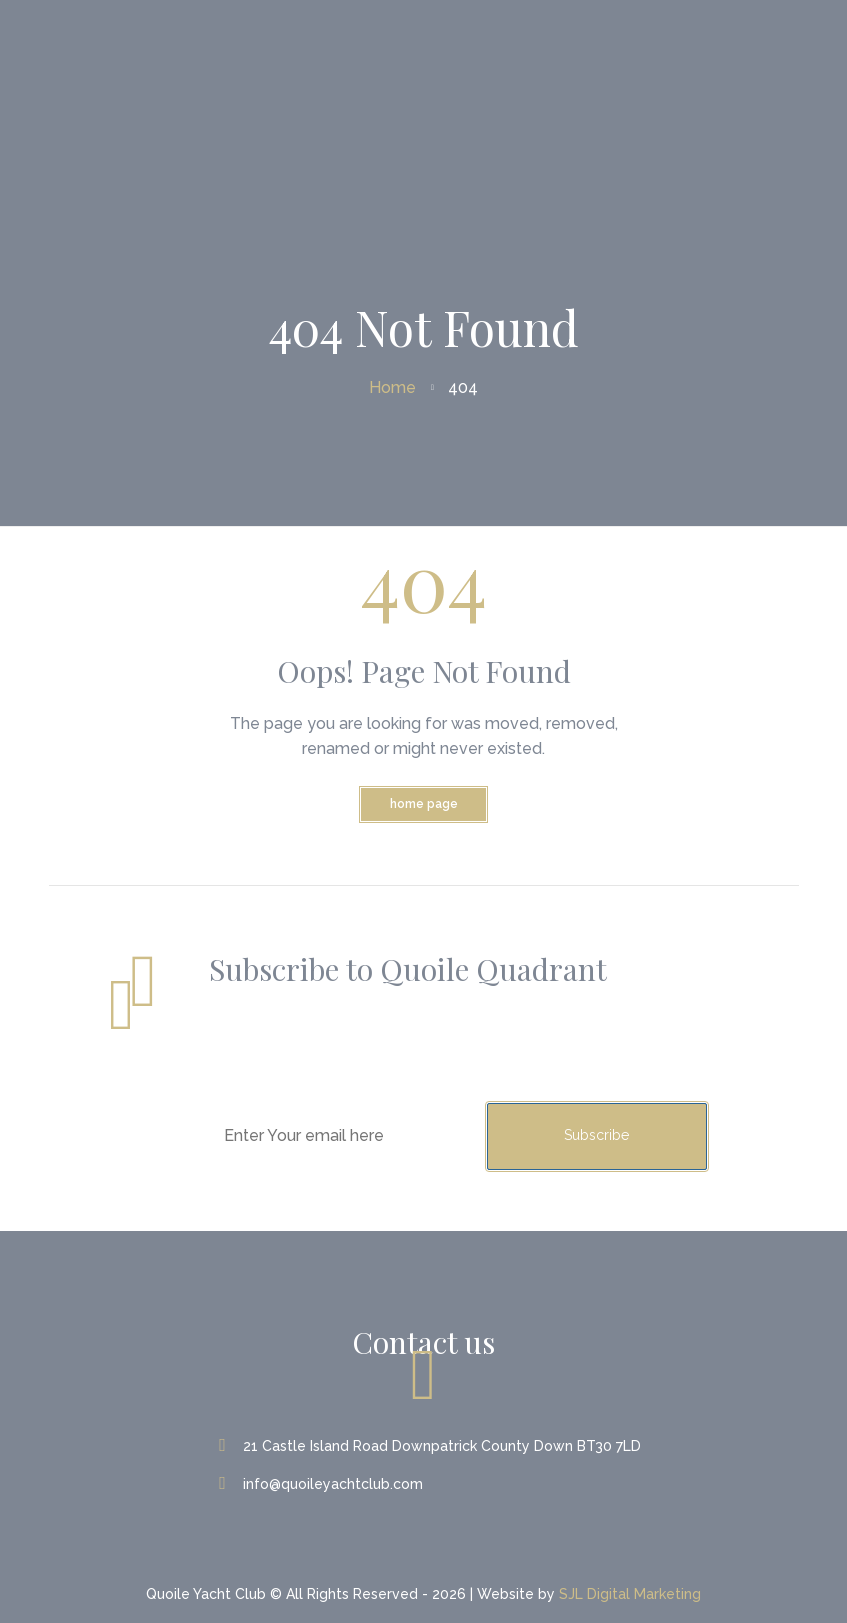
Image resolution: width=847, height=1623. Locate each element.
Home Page (424, 804)
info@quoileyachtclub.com (323, 1484)
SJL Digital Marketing (630, 1594)
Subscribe (596, 1135)
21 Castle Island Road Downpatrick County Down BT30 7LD (432, 1446)
